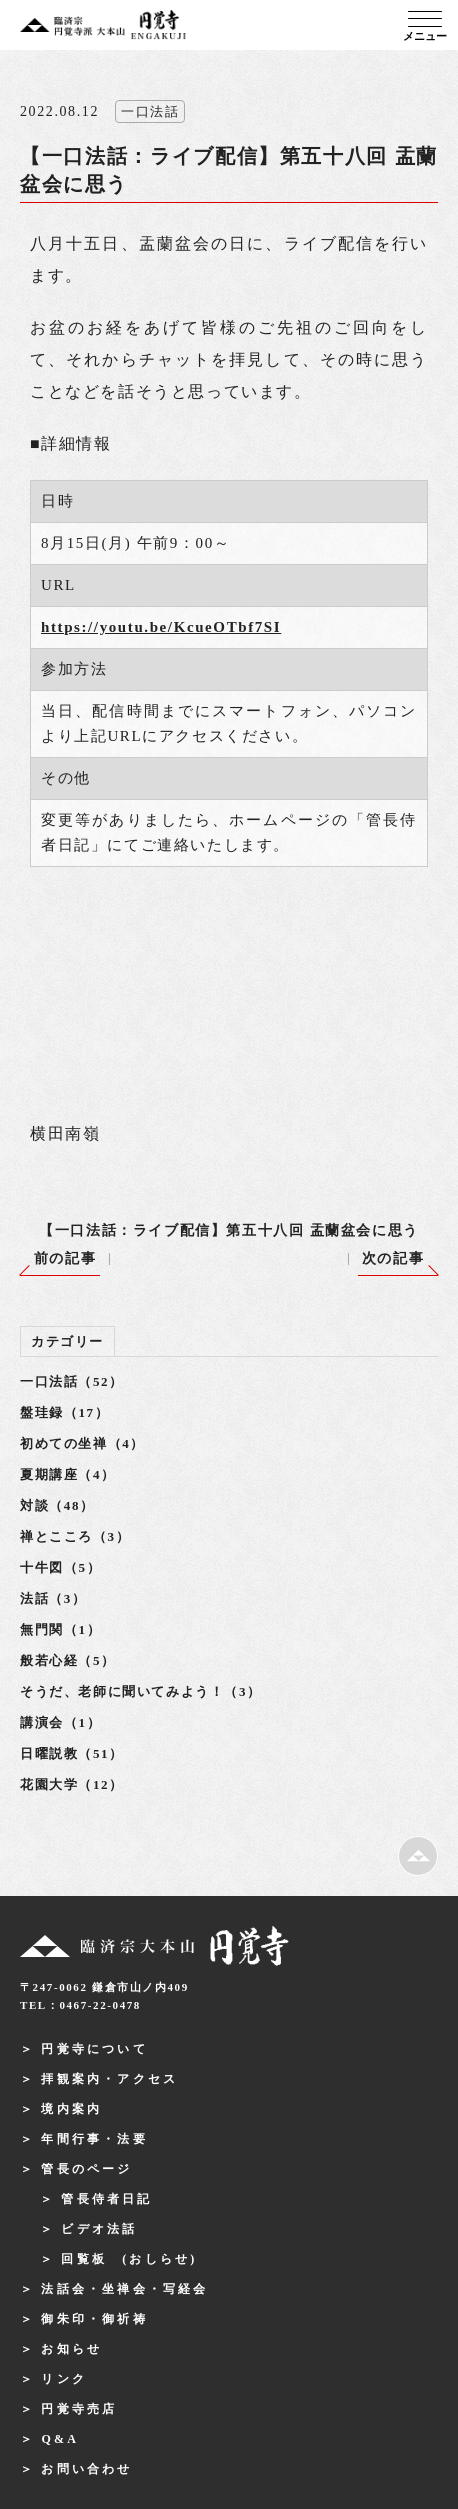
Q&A (60, 2439)
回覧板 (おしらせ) (129, 2259)
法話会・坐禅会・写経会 (124, 2289)
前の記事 (65, 1258)
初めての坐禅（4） (82, 1443)
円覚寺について (94, 2049)
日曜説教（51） (72, 1753)
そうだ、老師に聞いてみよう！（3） (141, 1691)
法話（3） (53, 1598)
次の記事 (393, 1258)
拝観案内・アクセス (109, 2079)
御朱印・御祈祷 (94, 2319)
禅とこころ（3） (75, 1536)
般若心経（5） (68, 1660)
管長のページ (86, 2169)
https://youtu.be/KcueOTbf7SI (161, 627)
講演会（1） (60, 1722)
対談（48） (57, 1505)
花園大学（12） (72, 1784)
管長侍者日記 (106, 2199)
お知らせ (71, 2349)
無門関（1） (60, 1629)
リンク (64, 2379)
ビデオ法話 (99, 2229)
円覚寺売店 (79, 2409)
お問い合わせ (86, 2469)
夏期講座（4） (68, 1474)
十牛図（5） (60, 1567)
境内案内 (71, 2109)
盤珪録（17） (64, 1412)
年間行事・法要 (94, 2139)
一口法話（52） (72, 1381)
